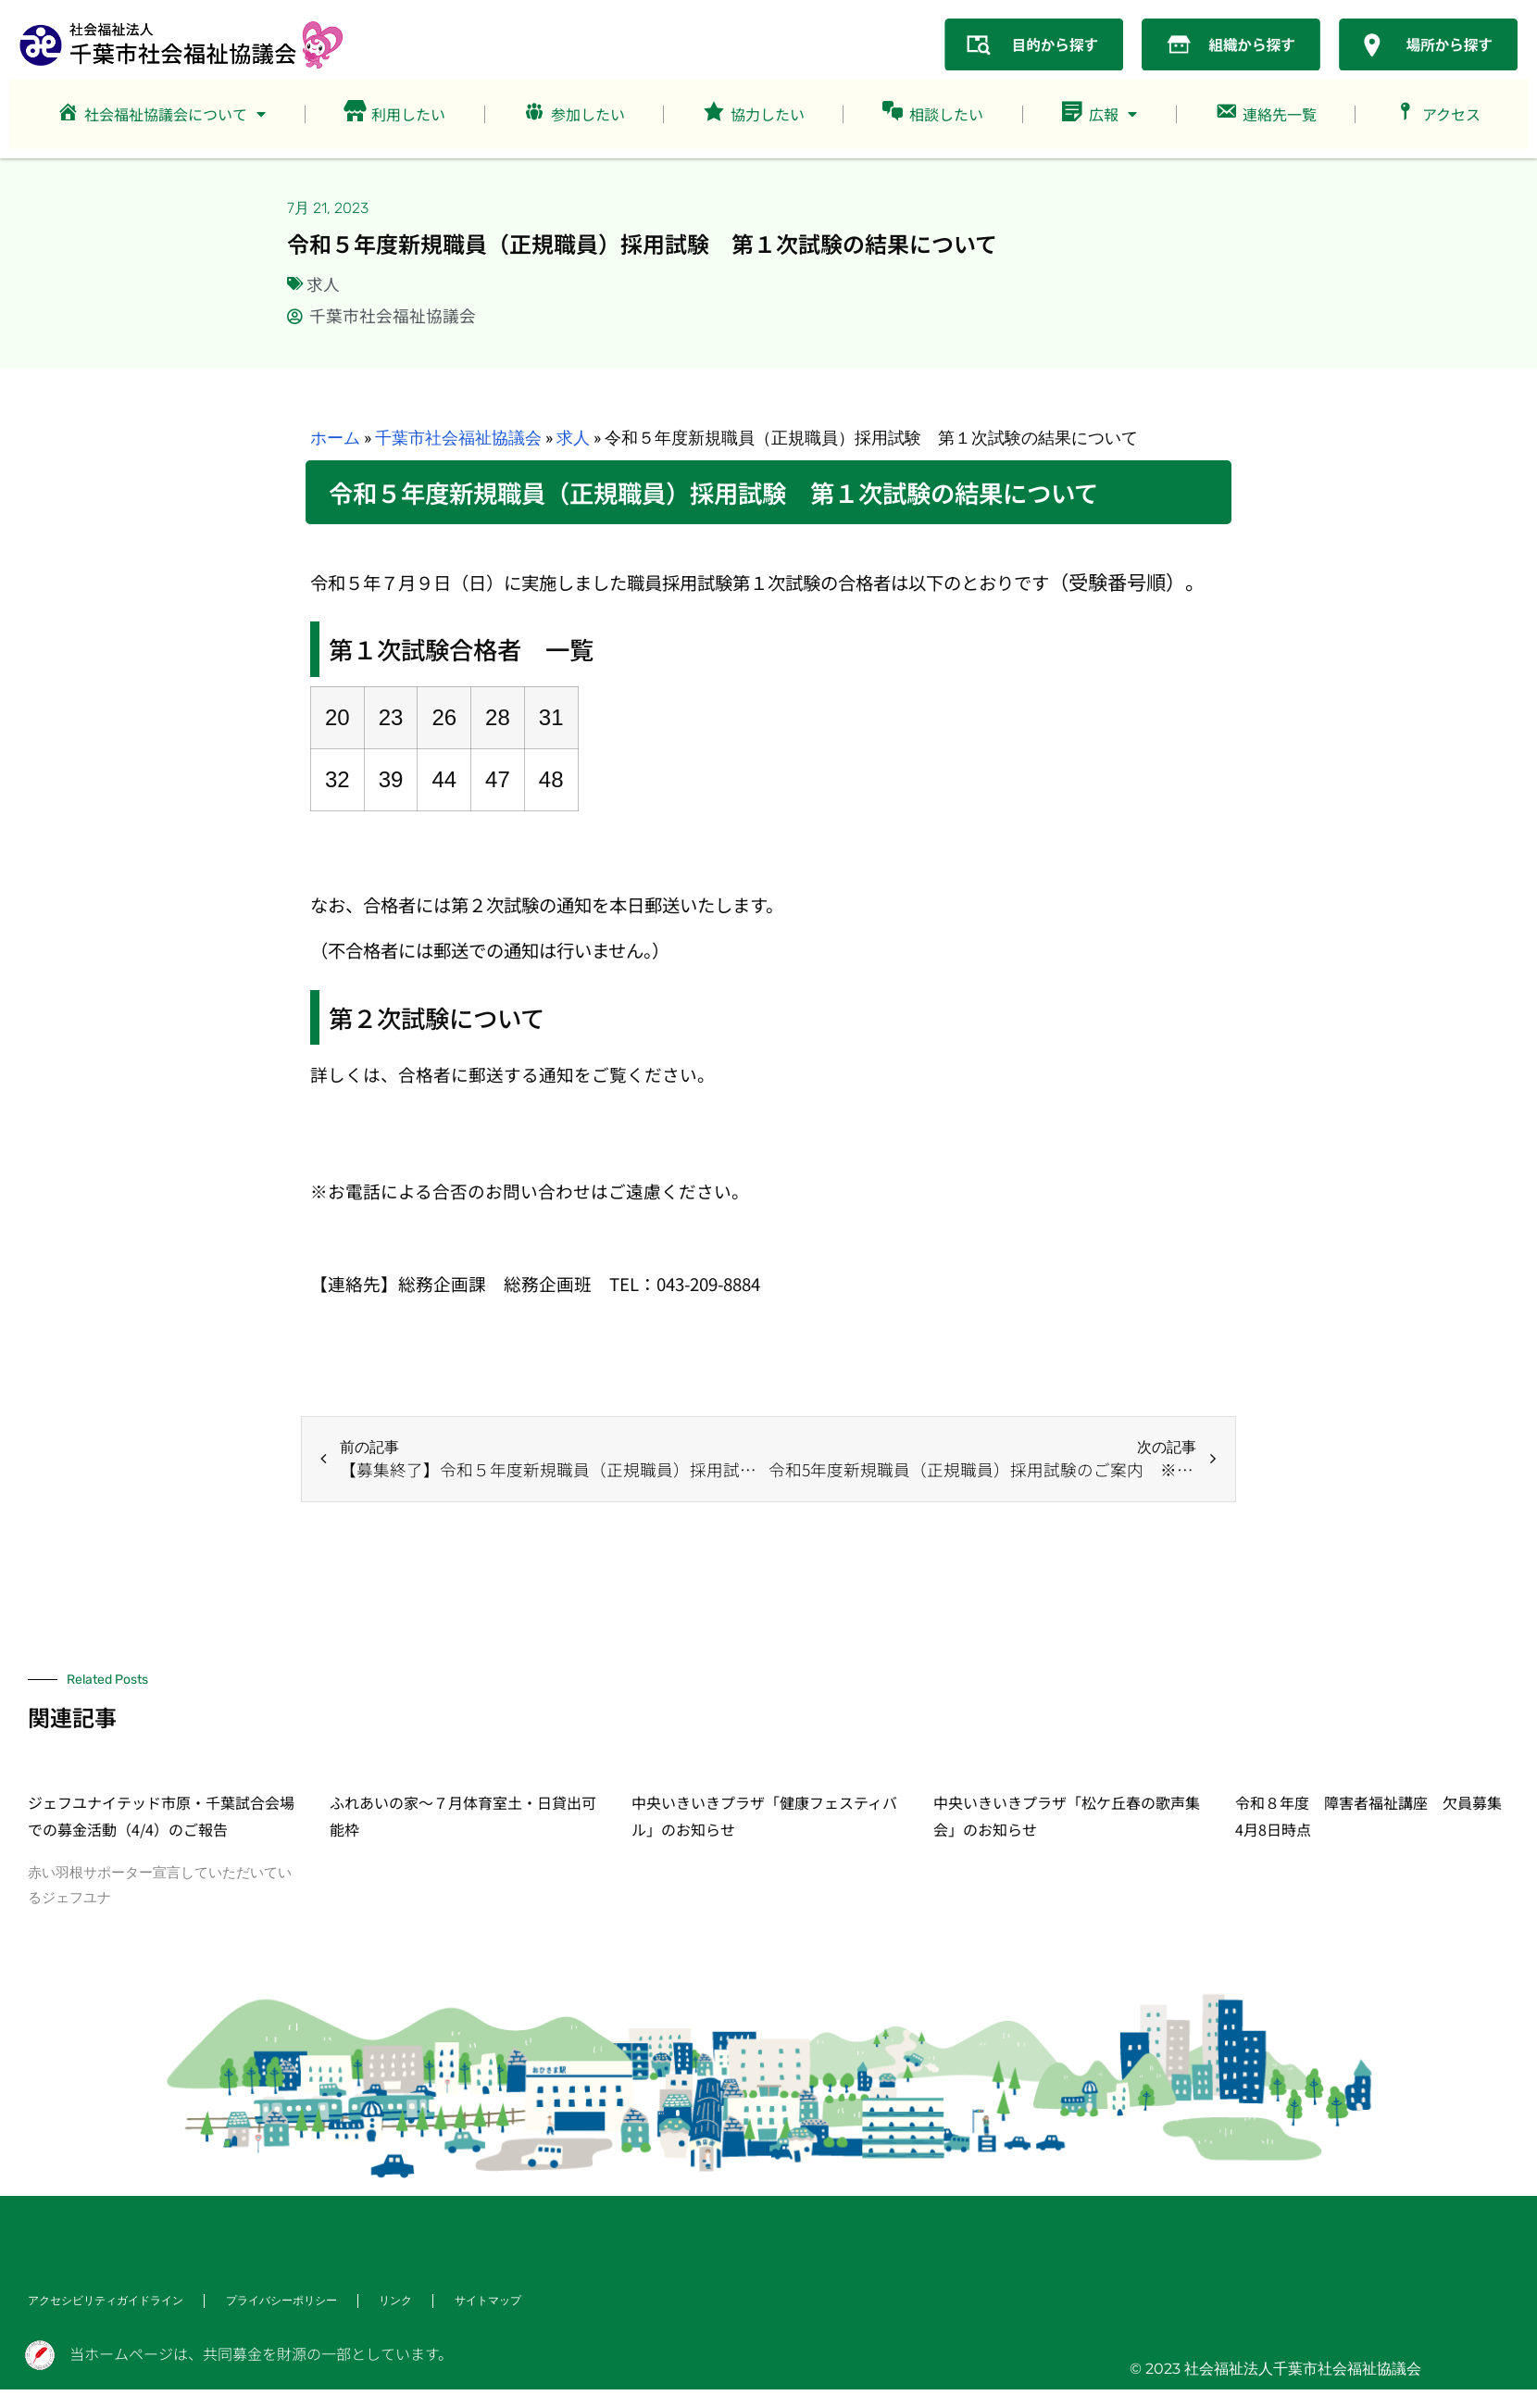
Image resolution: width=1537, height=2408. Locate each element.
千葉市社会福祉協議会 (458, 437)
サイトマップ (489, 2301)
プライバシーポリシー (281, 2301)
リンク (396, 2301)
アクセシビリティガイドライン (105, 2301)
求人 (323, 283)
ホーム (335, 437)
